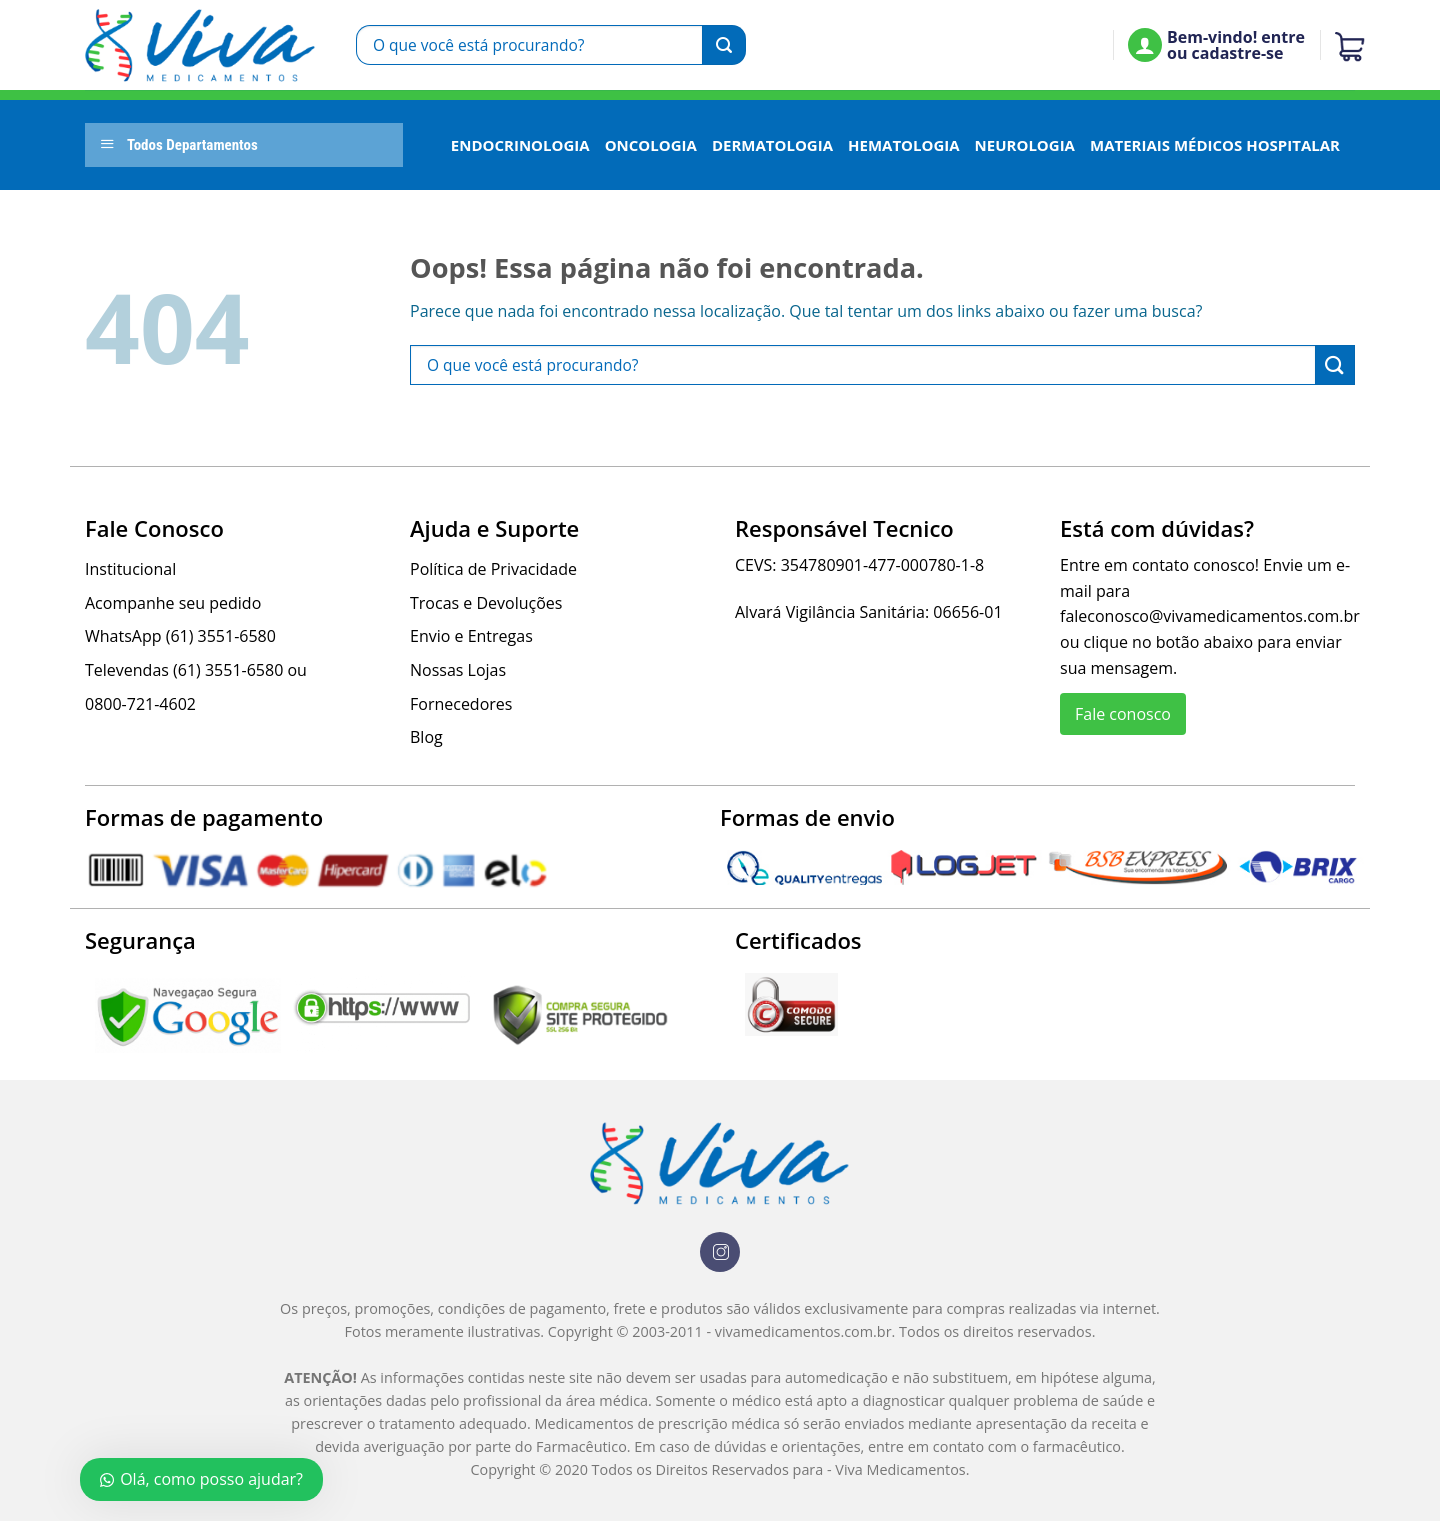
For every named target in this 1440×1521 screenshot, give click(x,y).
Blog (426, 737)
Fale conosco (1123, 714)
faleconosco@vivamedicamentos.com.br (1210, 616)
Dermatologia (772, 145)
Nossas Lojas (458, 670)
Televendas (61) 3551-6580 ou (196, 670)
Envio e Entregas (471, 636)
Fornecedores (461, 704)
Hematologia (904, 145)
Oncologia (651, 145)
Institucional (130, 569)
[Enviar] (724, 45)
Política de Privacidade (493, 569)
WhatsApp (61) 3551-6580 (180, 636)
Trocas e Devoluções (486, 603)
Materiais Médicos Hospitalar (1215, 145)
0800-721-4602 (140, 704)
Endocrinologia (520, 145)
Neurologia (1025, 145)
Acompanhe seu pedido (173, 603)
